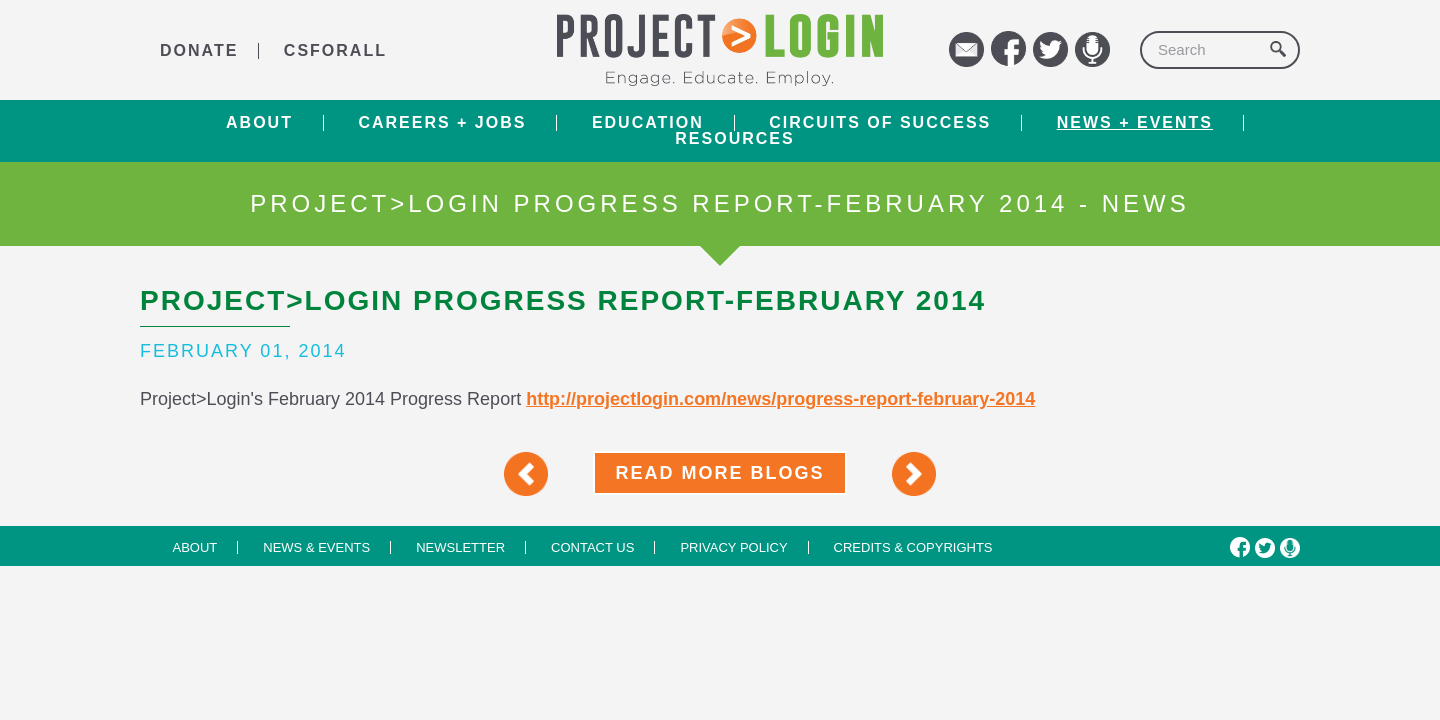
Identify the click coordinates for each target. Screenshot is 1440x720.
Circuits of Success (880, 123)
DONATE (199, 50)
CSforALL (335, 50)
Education (648, 123)
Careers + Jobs (442, 123)
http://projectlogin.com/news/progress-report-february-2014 (780, 399)
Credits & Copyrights (913, 547)
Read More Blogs (719, 473)
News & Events (316, 547)
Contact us (592, 547)
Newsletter (460, 547)
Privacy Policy (733, 547)
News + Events (1135, 123)
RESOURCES (734, 139)
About (259, 123)
